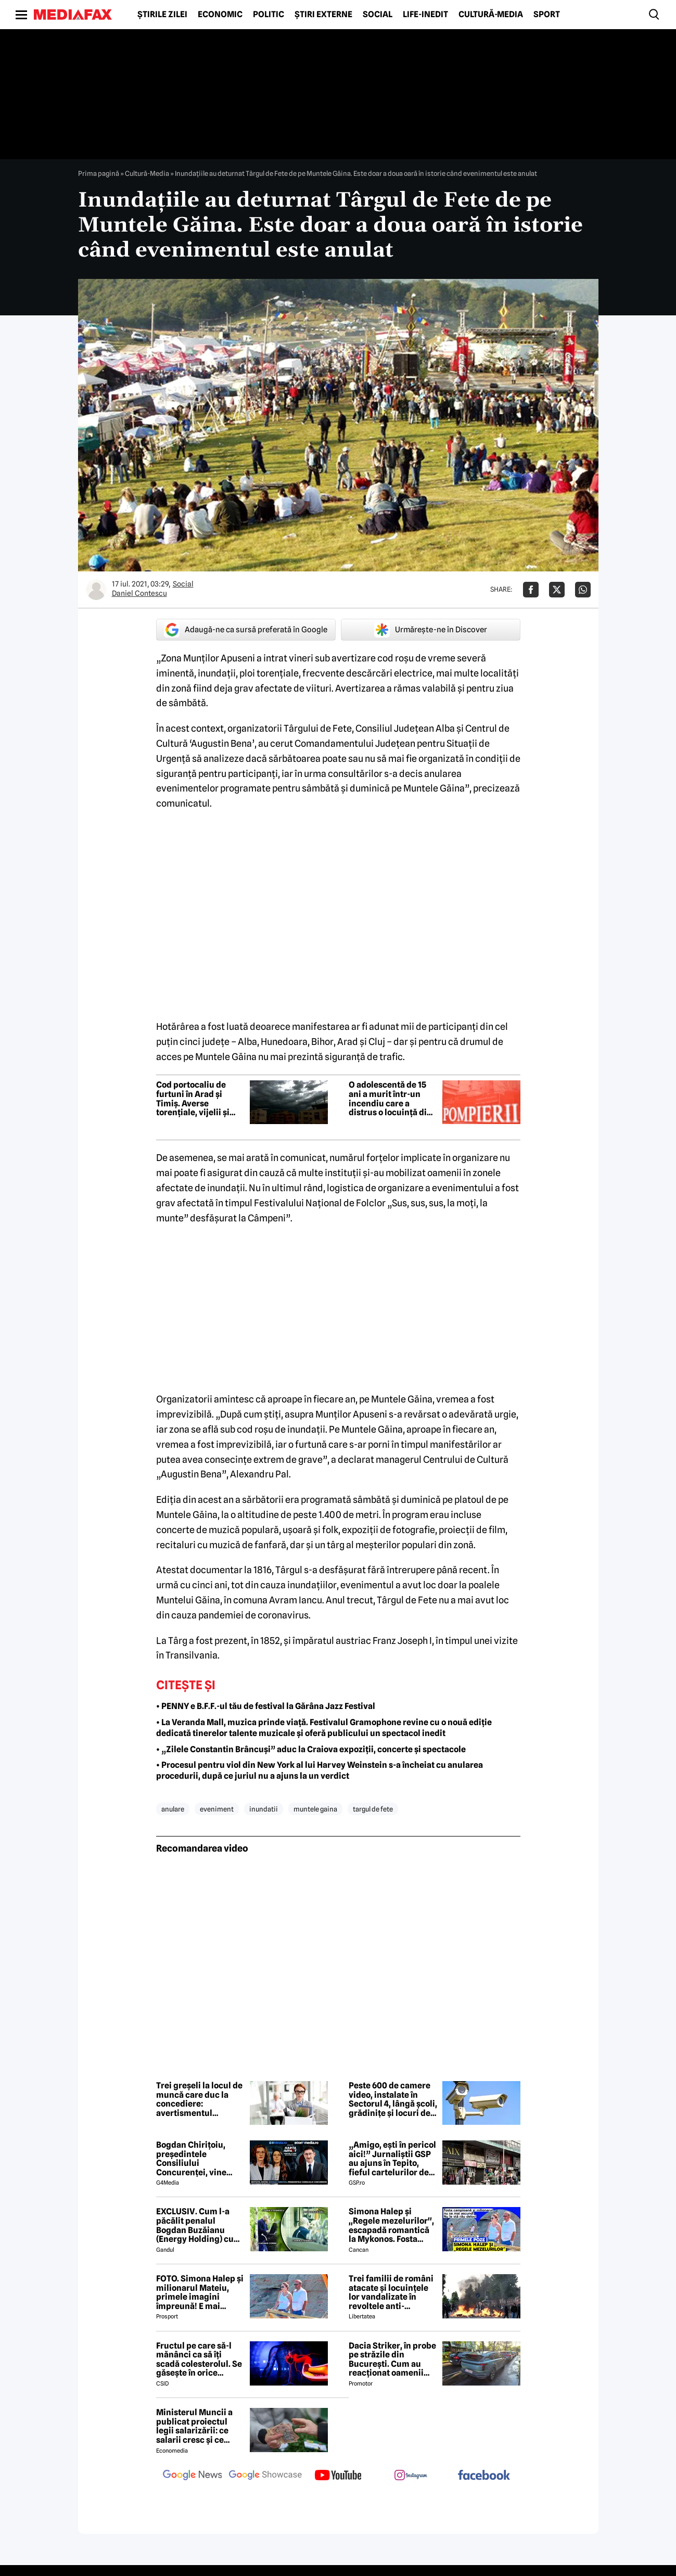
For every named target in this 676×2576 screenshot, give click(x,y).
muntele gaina (315, 1809)
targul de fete (373, 1809)
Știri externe (323, 14)
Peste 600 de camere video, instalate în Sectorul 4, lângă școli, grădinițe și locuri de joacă (393, 2099)
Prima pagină (98, 173)
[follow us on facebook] (484, 2476)
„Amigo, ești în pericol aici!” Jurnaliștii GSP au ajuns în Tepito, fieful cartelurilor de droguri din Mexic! (392, 2158)
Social (377, 14)
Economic (220, 14)
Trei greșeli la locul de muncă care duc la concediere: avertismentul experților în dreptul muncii (199, 2099)
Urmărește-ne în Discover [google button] (430, 629)
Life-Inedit (425, 14)
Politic (268, 14)
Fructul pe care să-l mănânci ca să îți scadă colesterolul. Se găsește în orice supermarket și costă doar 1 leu (199, 2359)
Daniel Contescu (139, 593)
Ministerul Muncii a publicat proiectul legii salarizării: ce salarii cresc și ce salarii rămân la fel (194, 2426)
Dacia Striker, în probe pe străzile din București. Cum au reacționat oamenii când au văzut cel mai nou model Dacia (392, 2359)
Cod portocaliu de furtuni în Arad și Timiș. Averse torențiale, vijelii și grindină (192, 1098)
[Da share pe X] (557, 589)
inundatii (263, 1809)
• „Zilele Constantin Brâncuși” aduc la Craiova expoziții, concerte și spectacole (311, 1749)
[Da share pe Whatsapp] (583, 589)
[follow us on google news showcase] (265, 2476)
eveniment (217, 1809)
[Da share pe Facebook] (531, 589)
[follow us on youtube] (338, 2476)
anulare (172, 1809)
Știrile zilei (162, 14)
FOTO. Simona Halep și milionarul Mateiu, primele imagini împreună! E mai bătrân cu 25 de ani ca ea (200, 2292)
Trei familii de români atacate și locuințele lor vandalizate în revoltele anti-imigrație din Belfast (391, 2292)
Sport (546, 14)
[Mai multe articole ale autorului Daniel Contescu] (96, 589)
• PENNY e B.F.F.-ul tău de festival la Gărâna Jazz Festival (265, 1706)
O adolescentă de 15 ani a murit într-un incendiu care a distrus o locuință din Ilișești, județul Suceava (390, 1098)
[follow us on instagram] (411, 2476)
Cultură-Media (490, 14)
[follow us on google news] (192, 2476)
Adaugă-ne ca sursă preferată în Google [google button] (245, 629)
